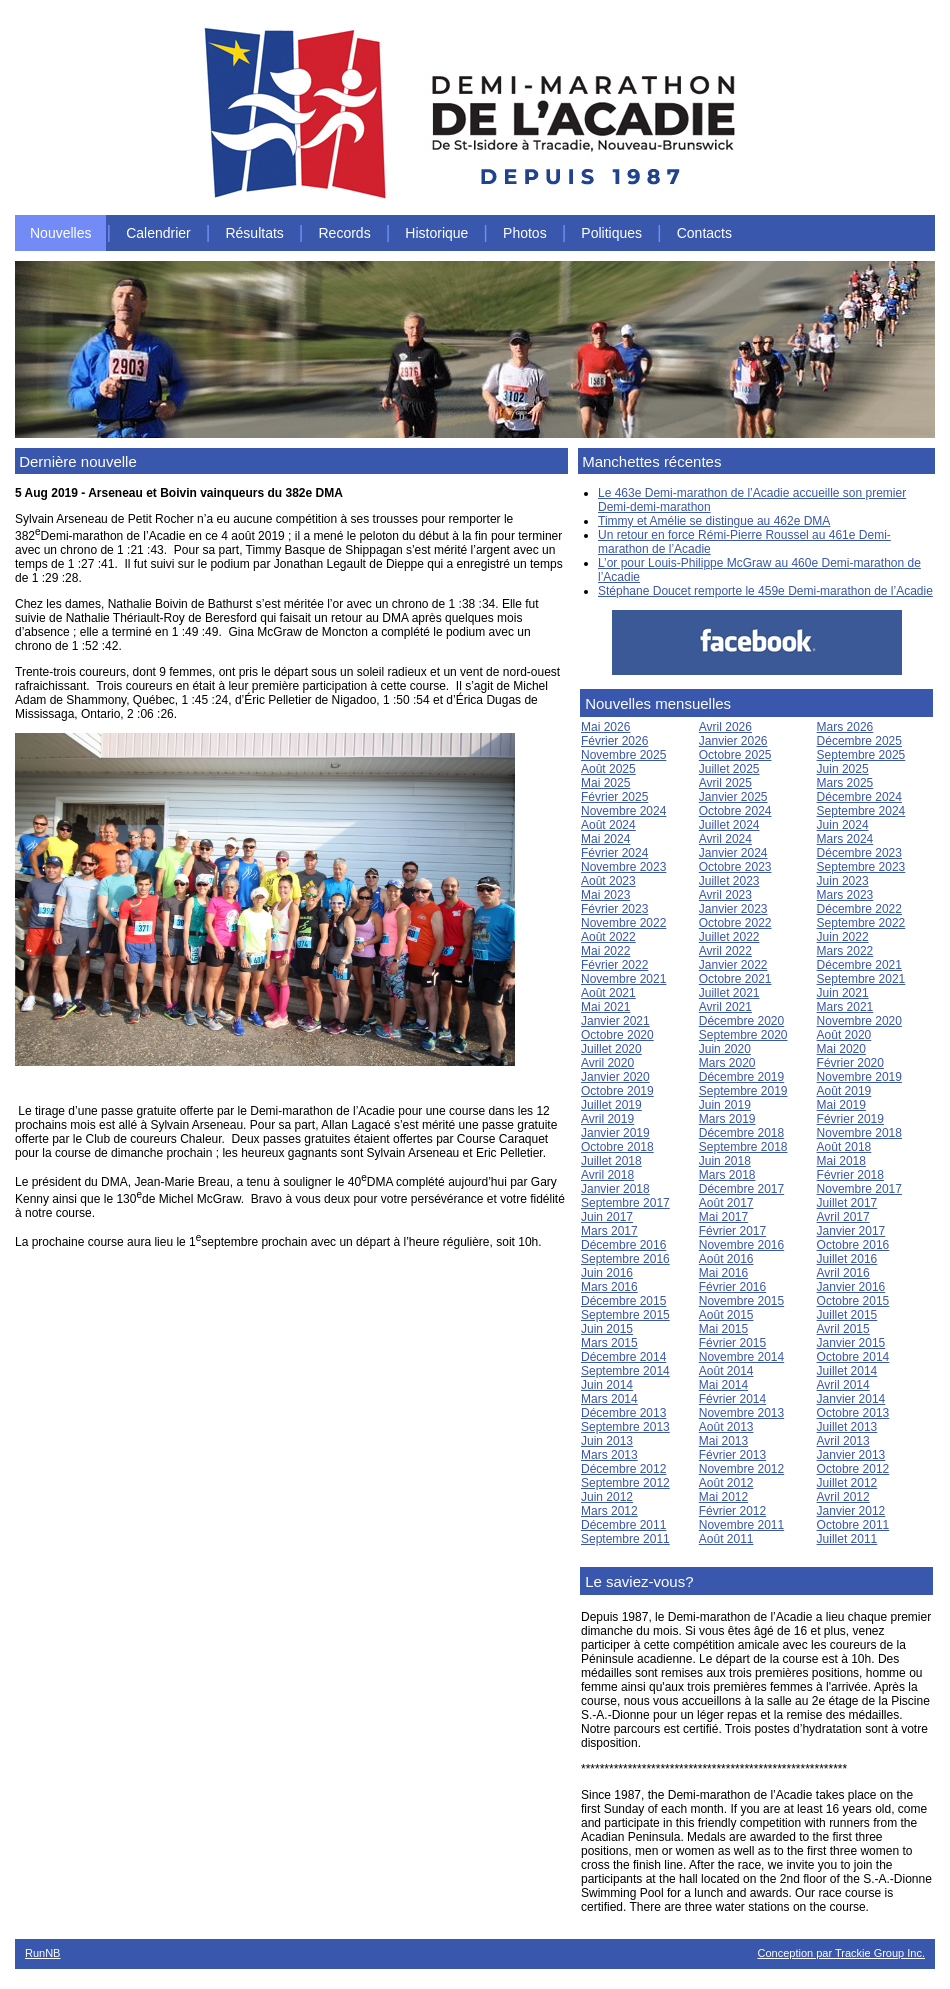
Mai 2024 (605, 839)
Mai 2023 (605, 895)
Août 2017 (726, 1203)
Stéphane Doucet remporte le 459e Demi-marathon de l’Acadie (765, 591)
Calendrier (158, 233)
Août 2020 (844, 1035)
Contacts (704, 233)
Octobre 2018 (617, 1147)
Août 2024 (608, 825)
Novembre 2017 (859, 1189)
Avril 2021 (725, 1007)
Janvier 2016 (851, 1287)
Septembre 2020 (743, 1035)
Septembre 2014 (625, 1371)
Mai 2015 (723, 1329)
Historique (436, 233)
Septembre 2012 (625, 1483)
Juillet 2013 (847, 1427)
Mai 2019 (841, 1105)
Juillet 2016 (847, 1259)
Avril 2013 (843, 1441)
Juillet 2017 (847, 1203)
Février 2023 (614, 909)
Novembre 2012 (741, 1469)
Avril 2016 (843, 1273)
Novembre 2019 (859, 1077)
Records (345, 233)
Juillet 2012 (847, 1483)
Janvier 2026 (733, 741)
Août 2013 (726, 1427)
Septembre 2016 (625, 1259)
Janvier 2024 (733, 853)
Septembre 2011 (625, 1539)
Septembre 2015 (625, 1315)
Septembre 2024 (861, 811)
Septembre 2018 (743, 1147)
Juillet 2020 (611, 1049)
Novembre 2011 (741, 1525)
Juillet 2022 (729, 937)
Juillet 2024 (729, 825)
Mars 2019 (727, 1119)
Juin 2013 (607, 1441)
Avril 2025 (725, 783)
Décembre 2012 (623, 1469)
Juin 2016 (607, 1273)
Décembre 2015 (623, 1301)
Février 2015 (732, 1343)
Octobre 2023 (735, 867)
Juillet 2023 (729, 881)
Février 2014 (732, 1399)
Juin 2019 (725, 1105)
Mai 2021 (605, 1007)
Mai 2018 (841, 1161)
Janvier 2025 (733, 797)
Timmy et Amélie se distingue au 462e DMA (714, 521)
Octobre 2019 (617, 1091)
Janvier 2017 (851, 1231)
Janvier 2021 (615, 1021)
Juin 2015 (607, 1329)
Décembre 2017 (741, 1189)
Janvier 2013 (851, 1455)
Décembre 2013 (623, 1413)
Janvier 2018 (615, 1189)
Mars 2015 (609, 1343)
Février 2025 (614, 797)
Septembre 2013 (625, 1427)
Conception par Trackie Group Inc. (841, 1953)
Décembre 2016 (623, 1245)
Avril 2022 (725, 951)
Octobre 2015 (853, 1301)
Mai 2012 (723, 1497)
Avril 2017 (843, 1217)
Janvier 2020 (615, 1077)
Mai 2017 (723, 1217)
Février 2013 (732, 1455)
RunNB (42, 1953)
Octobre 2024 (735, 811)
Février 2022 (614, 965)
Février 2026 (614, 741)
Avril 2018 (607, 1175)
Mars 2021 (845, 1007)
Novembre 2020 (859, 1021)
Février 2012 (732, 1511)
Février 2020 (850, 1063)
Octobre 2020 (617, 1035)
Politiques (611, 233)
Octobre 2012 (853, 1469)
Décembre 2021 (859, 965)
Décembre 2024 (859, 797)
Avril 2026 (725, 727)
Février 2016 (732, 1287)
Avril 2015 (843, 1329)
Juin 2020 (725, 1049)
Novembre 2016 (741, 1245)
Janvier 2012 (851, 1511)
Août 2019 (844, 1091)
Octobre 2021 (735, 979)
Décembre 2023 (859, 853)
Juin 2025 (843, 769)
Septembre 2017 (625, 1203)
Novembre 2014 (741, 1357)
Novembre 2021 (623, 979)
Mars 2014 (609, 1399)
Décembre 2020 (741, 1021)
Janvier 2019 (615, 1133)
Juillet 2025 (729, 769)
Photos (525, 233)
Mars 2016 (609, 1287)
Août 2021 (608, 993)
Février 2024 (614, 853)
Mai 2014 (723, 1385)
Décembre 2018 (741, 1133)
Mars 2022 (845, 951)
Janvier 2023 (733, 909)
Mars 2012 (609, 1511)
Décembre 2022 (859, 909)
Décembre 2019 (741, 1077)
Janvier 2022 (733, 965)
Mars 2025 (845, 783)
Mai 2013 (723, 1441)
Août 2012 (726, 1483)
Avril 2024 (725, 839)
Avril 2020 (607, 1063)
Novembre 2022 (623, 923)
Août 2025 (608, 769)
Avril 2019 (607, 1119)
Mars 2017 (609, 1231)
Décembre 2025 (859, 741)
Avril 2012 (843, 1497)
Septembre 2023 (861, 867)
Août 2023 (608, 881)
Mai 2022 (605, 951)
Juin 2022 (843, 937)
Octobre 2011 (853, 1525)
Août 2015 (726, 1315)
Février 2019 (850, 1119)
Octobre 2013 (853, 1413)
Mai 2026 (605, 727)
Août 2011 (726, 1539)
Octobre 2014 (853, 1357)
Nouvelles (60, 233)
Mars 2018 (727, 1175)
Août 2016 (726, 1259)
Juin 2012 (607, 1497)
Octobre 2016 (853, 1245)
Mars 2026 (845, 727)
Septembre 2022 (861, 923)
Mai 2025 (605, 783)
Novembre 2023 (623, 867)
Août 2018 (844, 1147)
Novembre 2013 (741, 1413)
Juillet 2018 (611, 1161)
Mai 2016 (723, 1273)
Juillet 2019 (611, 1105)
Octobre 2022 (735, 923)
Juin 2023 (843, 881)
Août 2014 (726, 1371)
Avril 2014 (843, 1385)
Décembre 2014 (623, 1357)
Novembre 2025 (623, 755)
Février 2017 (732, 1231)
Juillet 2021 (729, 993)
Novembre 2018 (859, 1133)
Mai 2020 (841, 1049)
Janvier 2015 (851, 1343)
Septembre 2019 (743, 1091)
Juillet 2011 (847, 1539)
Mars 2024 (845, 839)
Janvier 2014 (851, 1399)
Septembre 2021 (861, 979)
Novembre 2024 (623, 811)
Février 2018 (850, 1175)
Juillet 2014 (847, 1371)
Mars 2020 (727, 1063)
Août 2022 (608, 937)
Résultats (254, 233)
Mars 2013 (609, 1455)
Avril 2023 (725, 895)
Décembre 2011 (623, 1525)
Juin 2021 (843, 993)
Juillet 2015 (847, 1315)
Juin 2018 (725, 1161)
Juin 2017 (607, 1217)
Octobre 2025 (735, 755)
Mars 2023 (845, 895)
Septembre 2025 (861, 755)
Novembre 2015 (741, 1301)
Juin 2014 (607, 1385)
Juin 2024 (843, 825)
